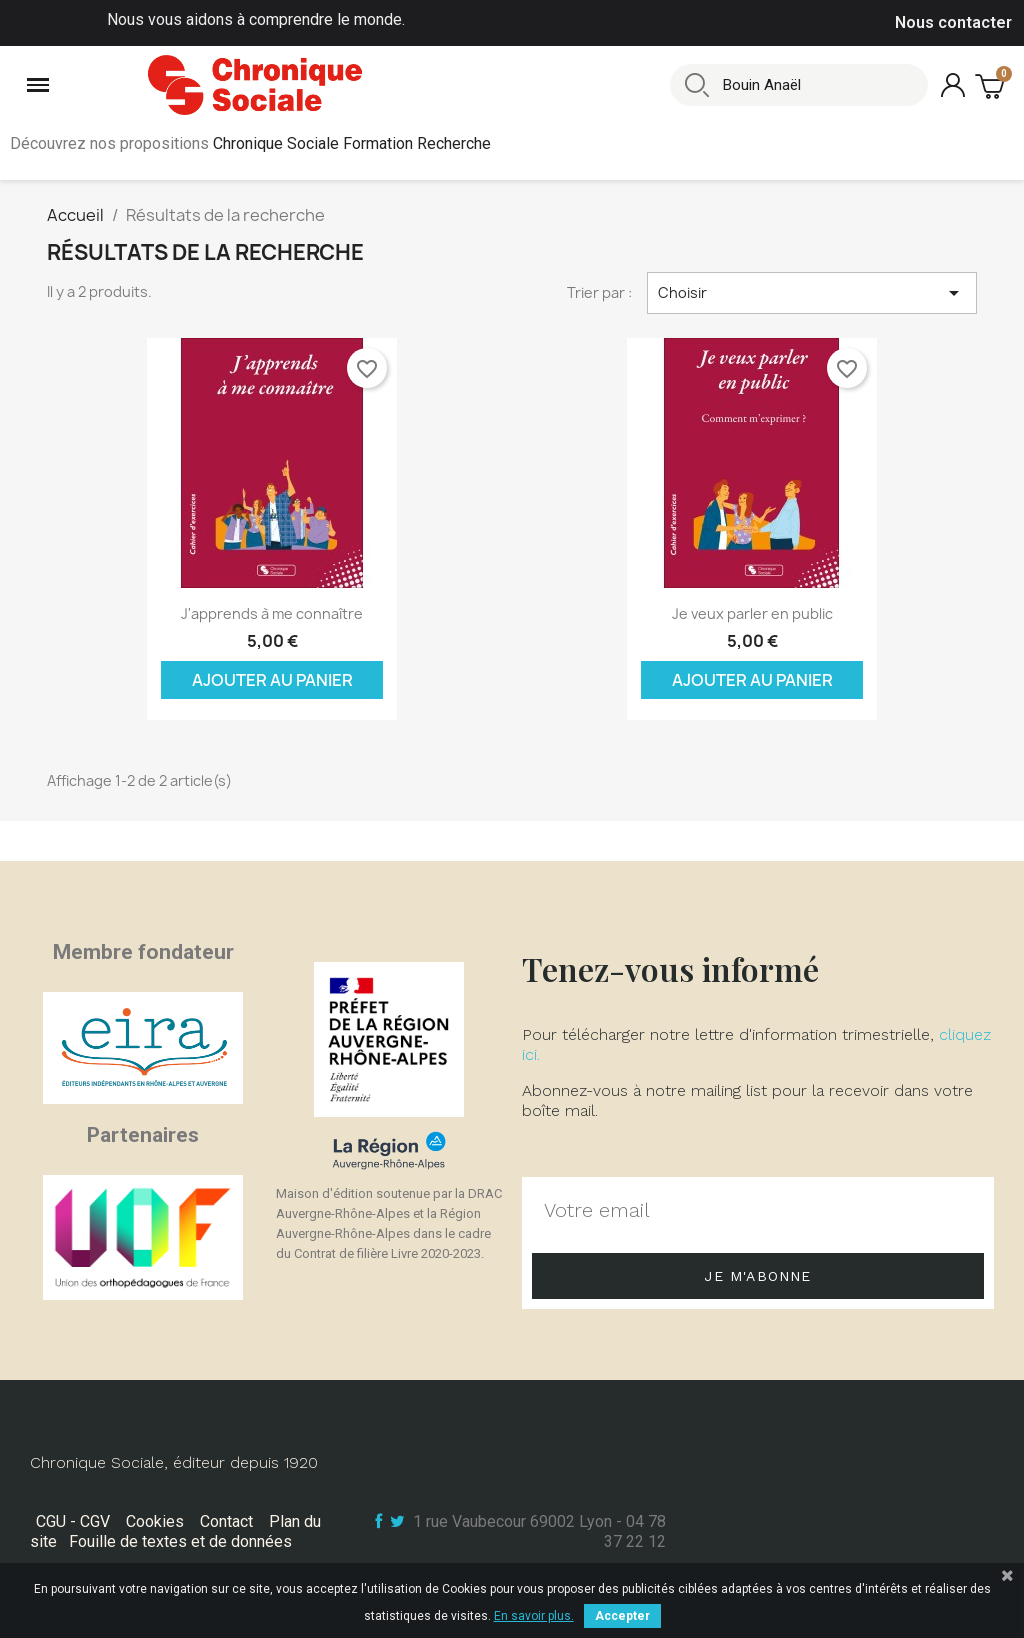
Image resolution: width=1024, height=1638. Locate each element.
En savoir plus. (534, 1616)
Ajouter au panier (272, 680)
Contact (226, 1521)
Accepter (622, 1616)
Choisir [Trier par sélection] (812, 293)
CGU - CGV (73, 1521)
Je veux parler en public (752, 613)
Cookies (155, 1521)
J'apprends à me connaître (272, 613)
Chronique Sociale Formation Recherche (352, 143)
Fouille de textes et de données (180, 1541)
